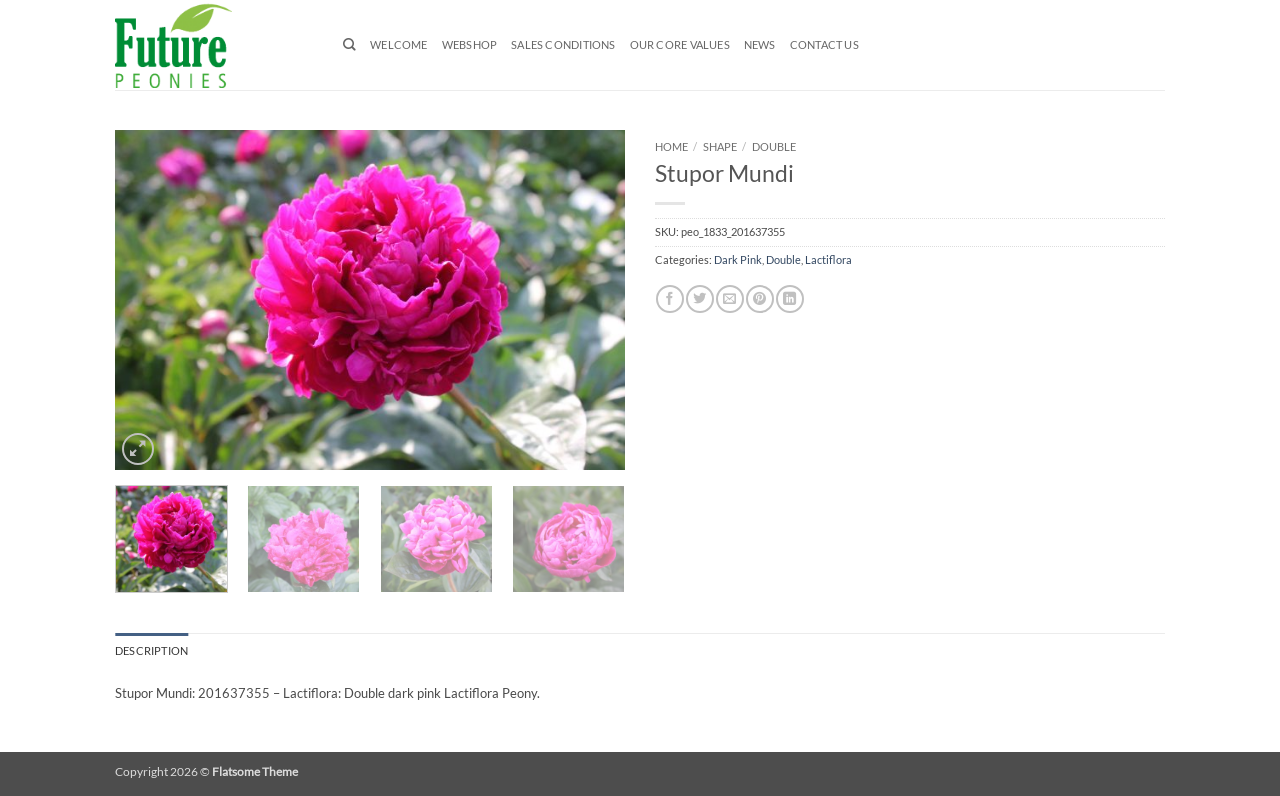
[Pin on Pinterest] (759, 299)
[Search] (349, 44)
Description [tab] (151, 651)
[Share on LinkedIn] (789, 299)
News (760, 45)
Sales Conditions (563, 45)
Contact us (824, 45)
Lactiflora (828, 260)
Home (671, 146)
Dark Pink (738, 260)
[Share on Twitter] (699, 299)
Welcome (399, 45)
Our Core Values (680, 45)
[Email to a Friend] (729, 299)
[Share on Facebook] (669, 299)
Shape (720, 146)
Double (774, 146)
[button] (138, 449)
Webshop (470, 45)
